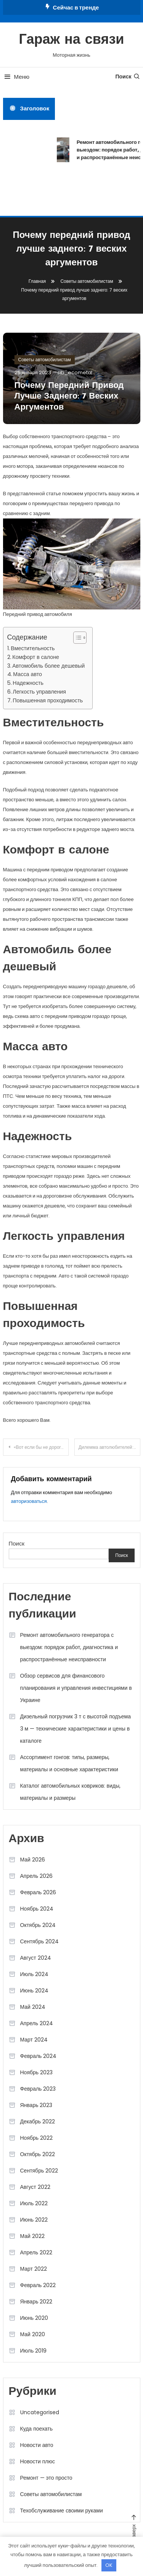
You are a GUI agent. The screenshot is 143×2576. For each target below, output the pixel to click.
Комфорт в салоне (35, 657)
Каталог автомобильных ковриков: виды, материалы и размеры (70, 1792)
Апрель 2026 (36, 1876)
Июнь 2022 (34, 2219)
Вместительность (33, 648)
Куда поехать (36, 2428)
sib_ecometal (74, 372)
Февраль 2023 (38, 2089)
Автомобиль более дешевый (48, 666)
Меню (16, 77)
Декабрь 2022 (37, 2121)
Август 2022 (35, 2187)
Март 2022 (33, 2269)
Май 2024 (32, 2007)
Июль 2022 (34, 2203)
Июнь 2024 (34, 1990)
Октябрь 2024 (38, 1925)
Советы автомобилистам (44, 359)
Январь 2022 (36, 2301)
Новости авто (36, 2445)
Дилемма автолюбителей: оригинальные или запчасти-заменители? (109, 1447)
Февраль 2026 (38, 1892)
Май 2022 (32, 2236)
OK (108, 2565)
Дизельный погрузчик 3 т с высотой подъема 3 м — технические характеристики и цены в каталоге (75, 1729)
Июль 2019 (33, 2350)
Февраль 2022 (38, 2285)
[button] (76, 637)
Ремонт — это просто (46, 2478)
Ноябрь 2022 (36, 2138)
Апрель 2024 (36, 2023)
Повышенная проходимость (48, 700)
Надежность (28, 683)
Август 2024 (35, 1958)
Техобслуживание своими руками (61, 2510)
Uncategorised (39, 2412)
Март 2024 (34, 2039)
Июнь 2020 (34, 2318)
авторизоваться (29, 1501)
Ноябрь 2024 (37, 1908)
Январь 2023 (36, 2105)
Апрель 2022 (36, 2252)
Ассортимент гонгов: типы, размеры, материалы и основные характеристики (69, 1763)
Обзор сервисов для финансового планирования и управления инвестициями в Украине (76, 1688)
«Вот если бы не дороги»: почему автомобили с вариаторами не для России (41, 1447)
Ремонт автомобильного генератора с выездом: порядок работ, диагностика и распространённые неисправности (69, 1647)
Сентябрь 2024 (39, 1941)
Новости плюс (37, 2461)
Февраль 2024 (38, 2056)
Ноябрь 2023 (36, 2072)
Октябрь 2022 (37, 2154)
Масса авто (27, 674)
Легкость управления (39, 691)
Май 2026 (32, 1859)
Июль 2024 (34, 1974)
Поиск (127, 76)
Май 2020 (32, 2334)
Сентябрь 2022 (39, 2170)
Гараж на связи (71, 40)
